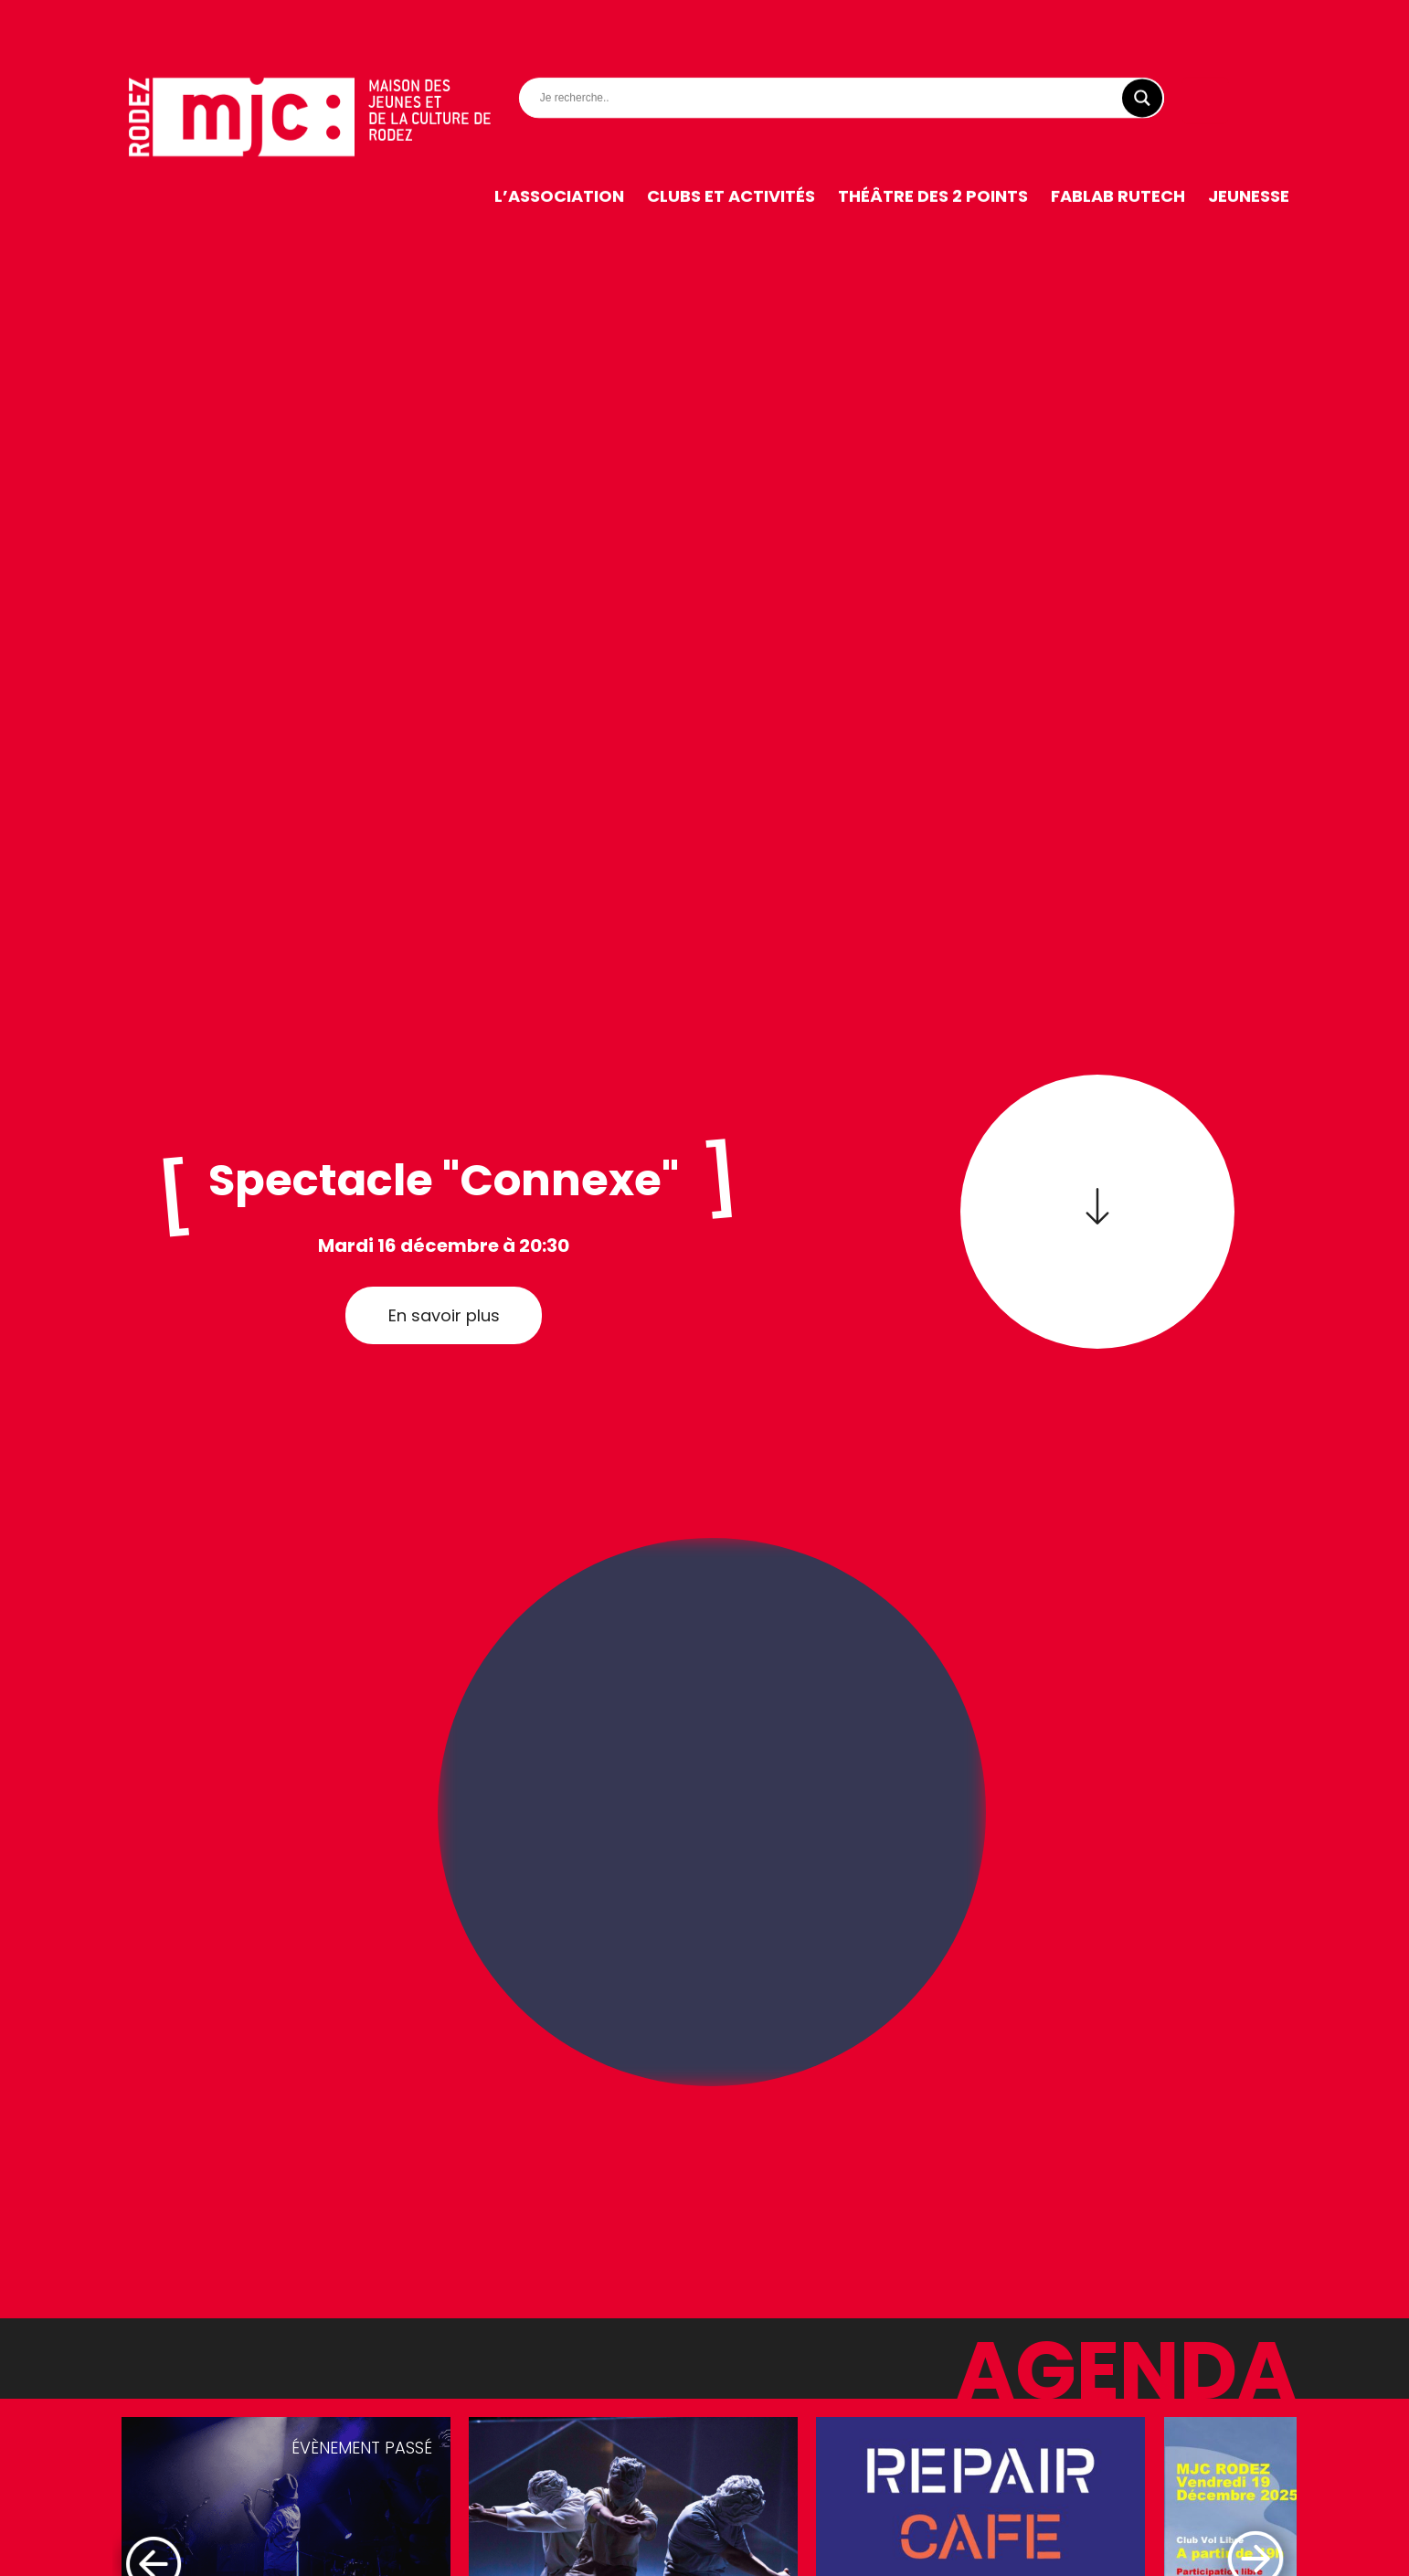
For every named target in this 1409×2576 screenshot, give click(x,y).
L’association (559, 150)
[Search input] (846, 52)
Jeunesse (1248, 150)
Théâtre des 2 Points (933, 150)
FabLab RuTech (1118, 150)
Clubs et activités (731, 150)
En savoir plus (444, 1315)
